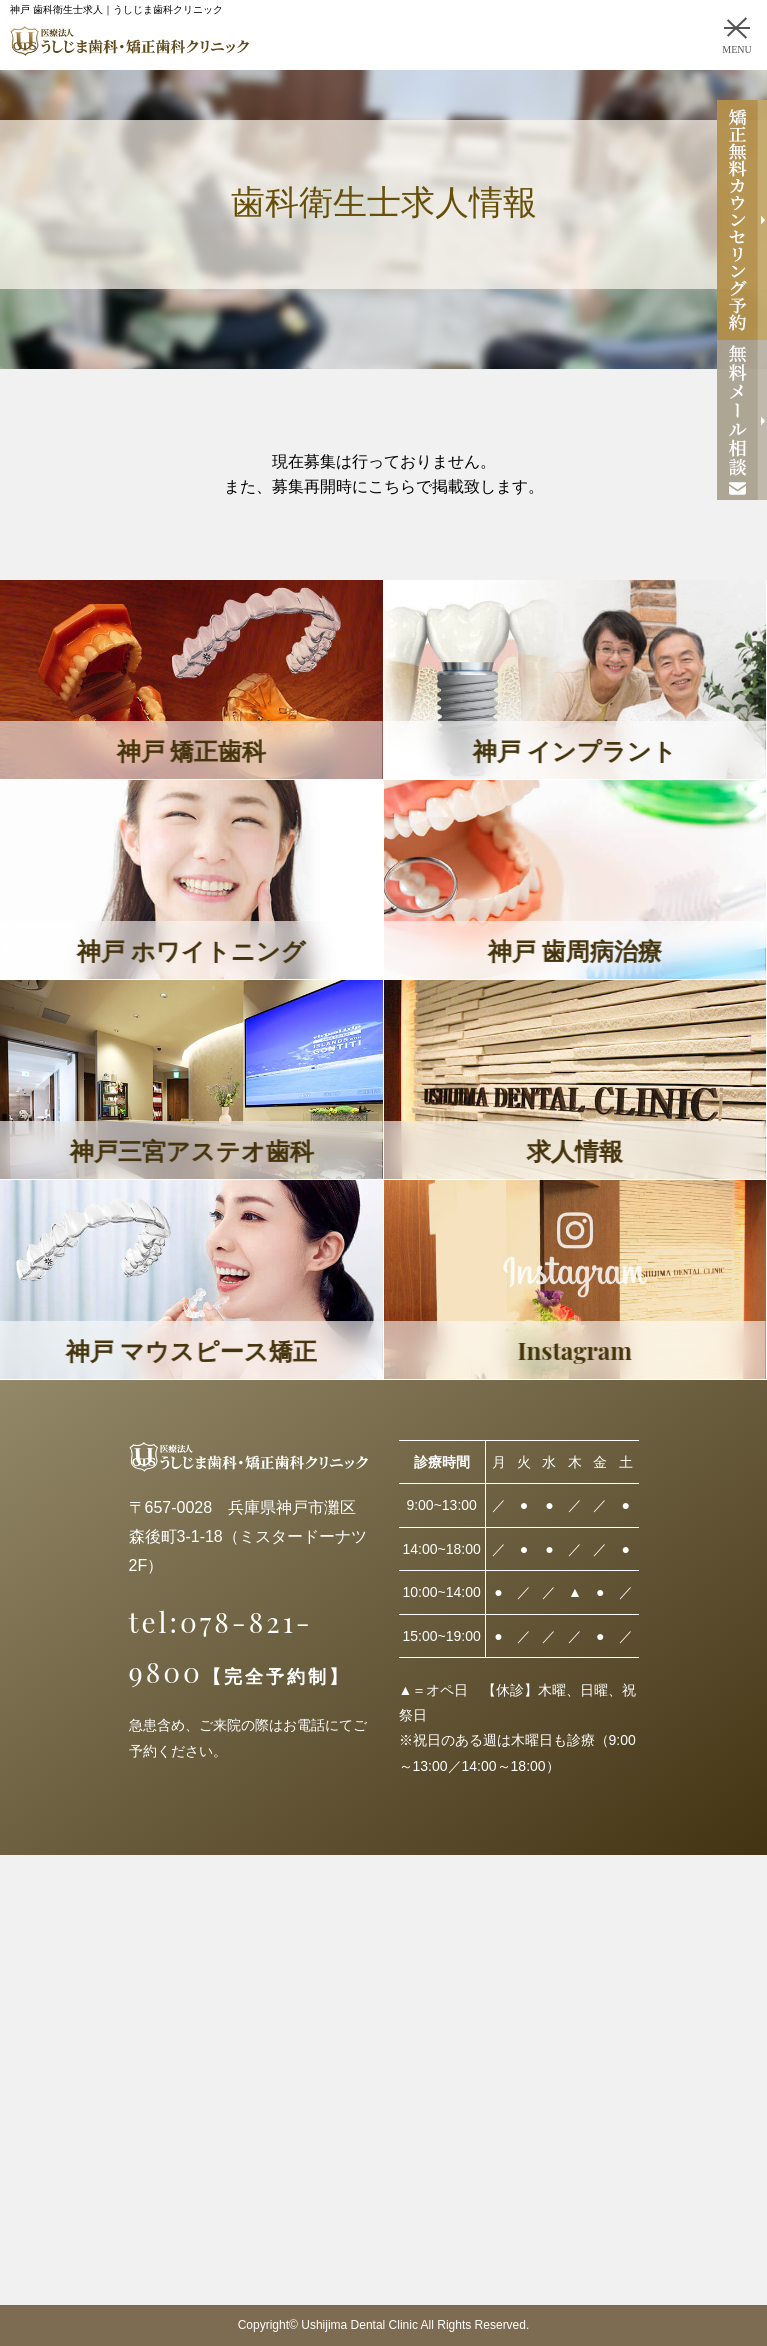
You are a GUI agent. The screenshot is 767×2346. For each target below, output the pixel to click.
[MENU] (737, 28)
